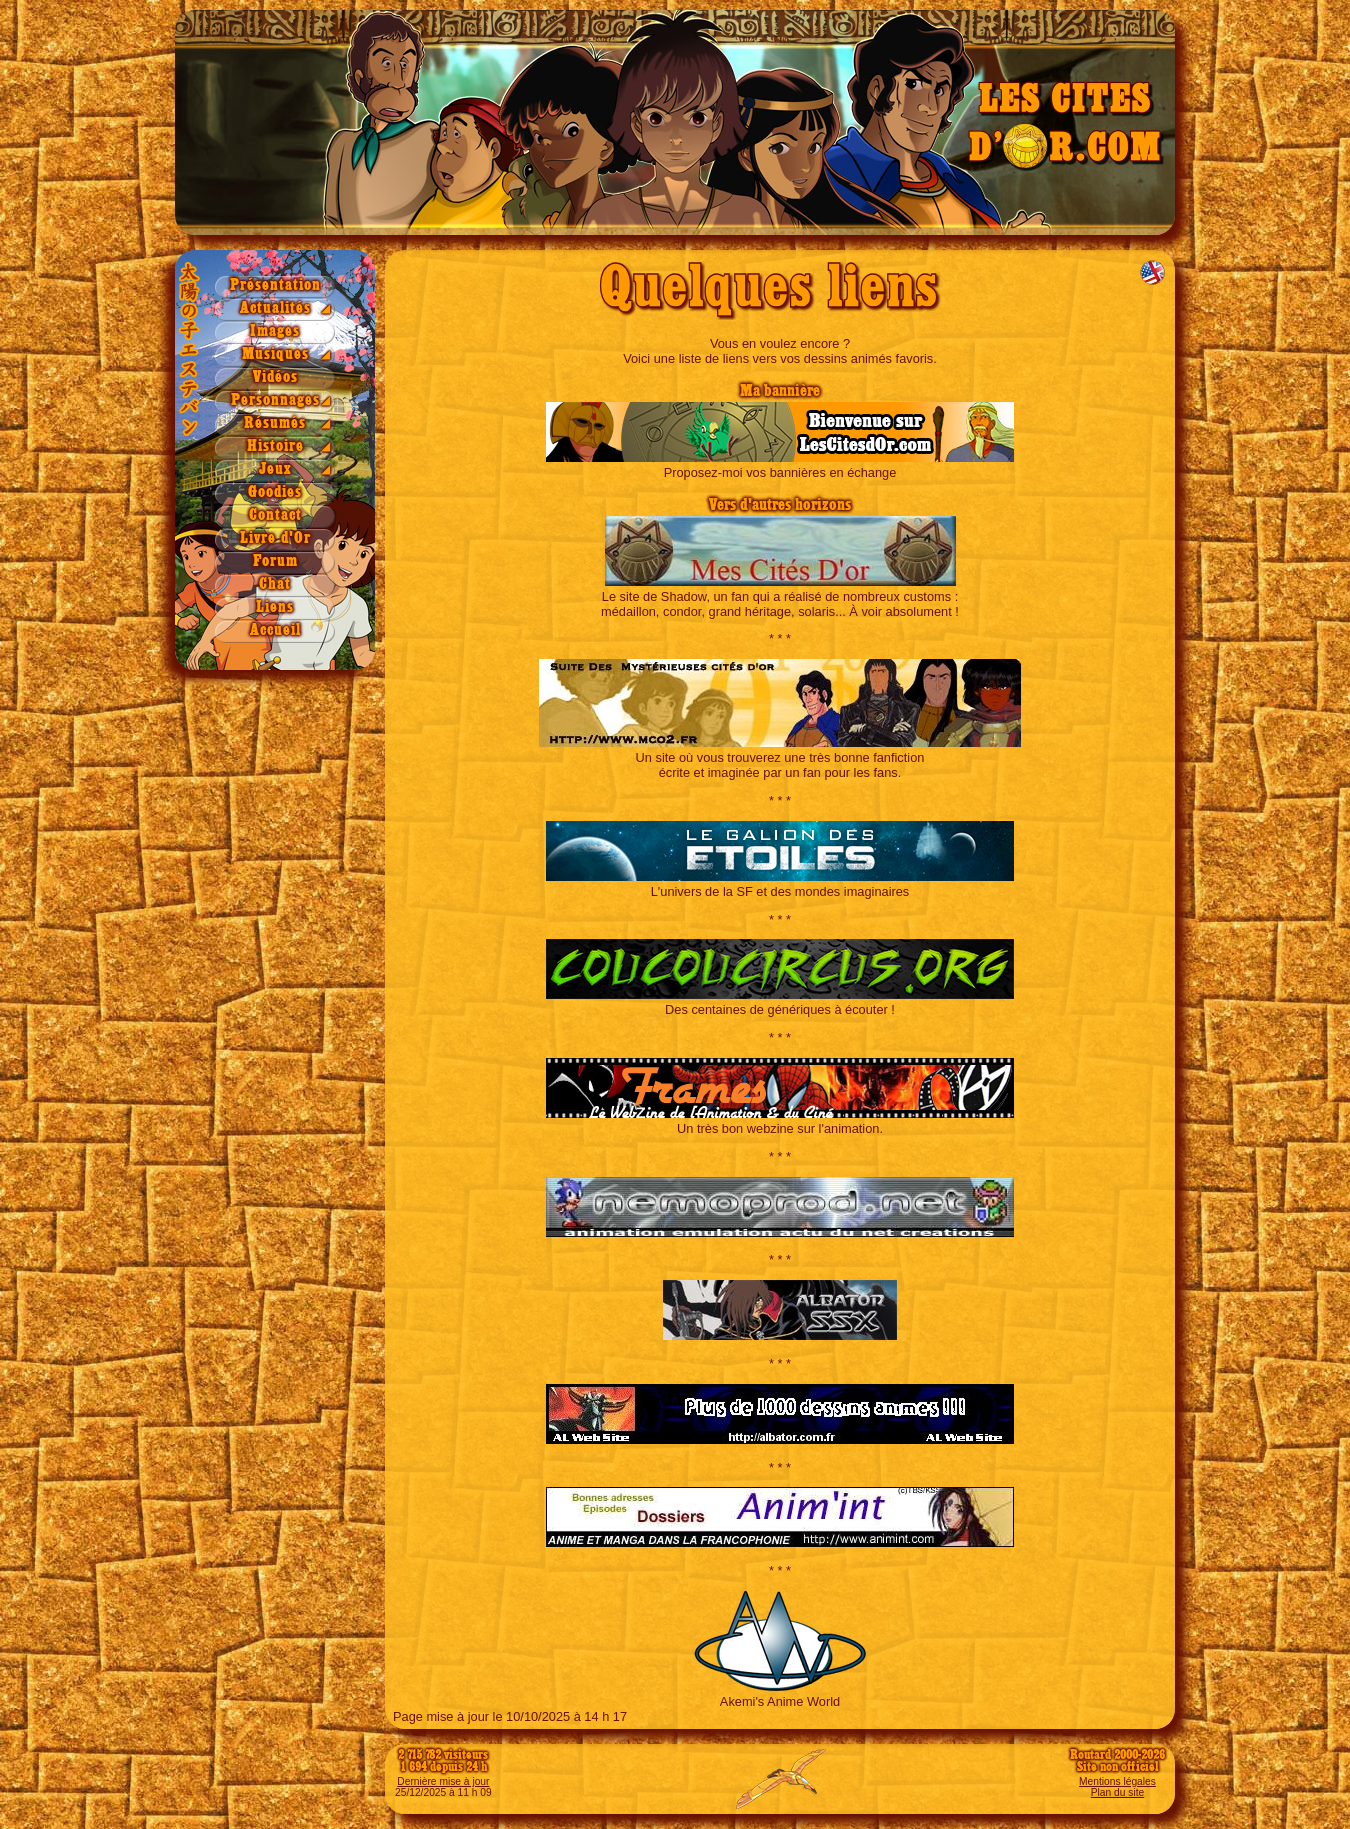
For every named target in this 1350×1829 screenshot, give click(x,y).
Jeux (275, 469)
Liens (275, 607)
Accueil (275, 630)
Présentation (275, 285)
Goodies (275, 492)
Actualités (275, 308)
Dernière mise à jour (443, 1781)
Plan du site (1117, 1792)
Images (275, 331)
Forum (275, 561)
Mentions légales (1117, 1781)
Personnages (275, 400)
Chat (275, 584)
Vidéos (275, 377)
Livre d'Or (275, 538)
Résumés (275, 423)
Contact (275, 515)
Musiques (275, 354)
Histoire (275, 446)
